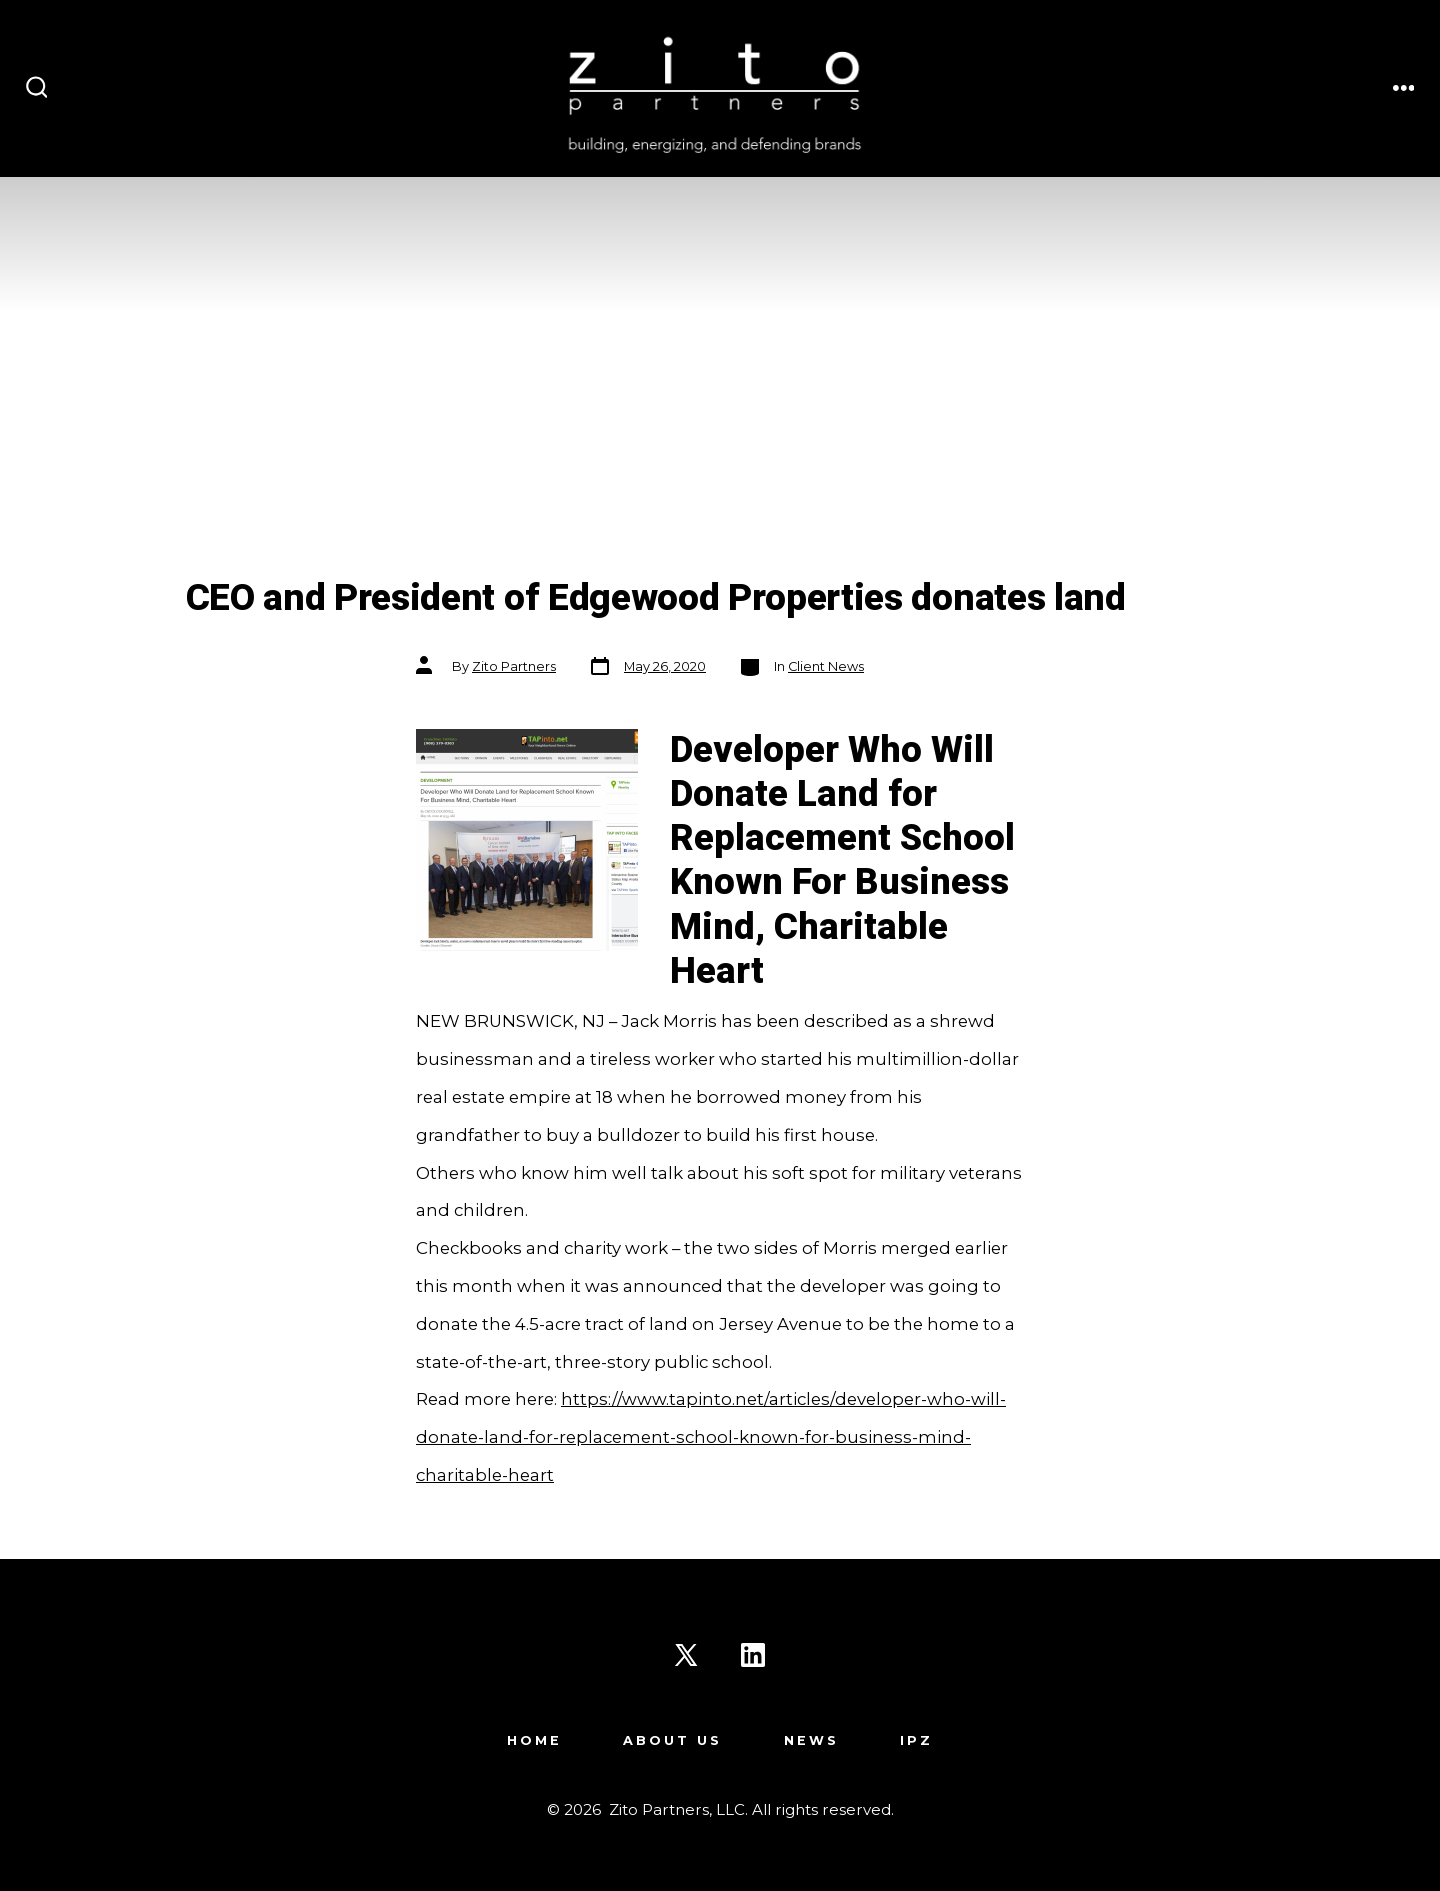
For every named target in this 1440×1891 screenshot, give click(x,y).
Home (534, 1740)
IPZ (916, 1740)
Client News (826, 666)
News (811, 1740)
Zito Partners (514, 666)
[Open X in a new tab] (686, 1655)
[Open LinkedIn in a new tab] (753, 1655)
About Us (672, 1740)
